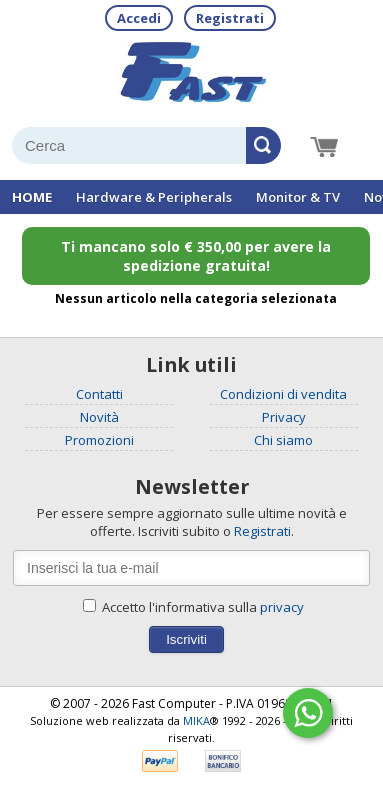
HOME (32, 197)
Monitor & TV (298, 197)
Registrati (230, 18)
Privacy (284, 417)
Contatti (99, 394)
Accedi (139, 18)
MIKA (196, 720)
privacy (282, 607)
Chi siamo (283, 440)
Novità (99, 417)
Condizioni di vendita (283, 394)
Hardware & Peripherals (154, 197)
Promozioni (99, 440)
